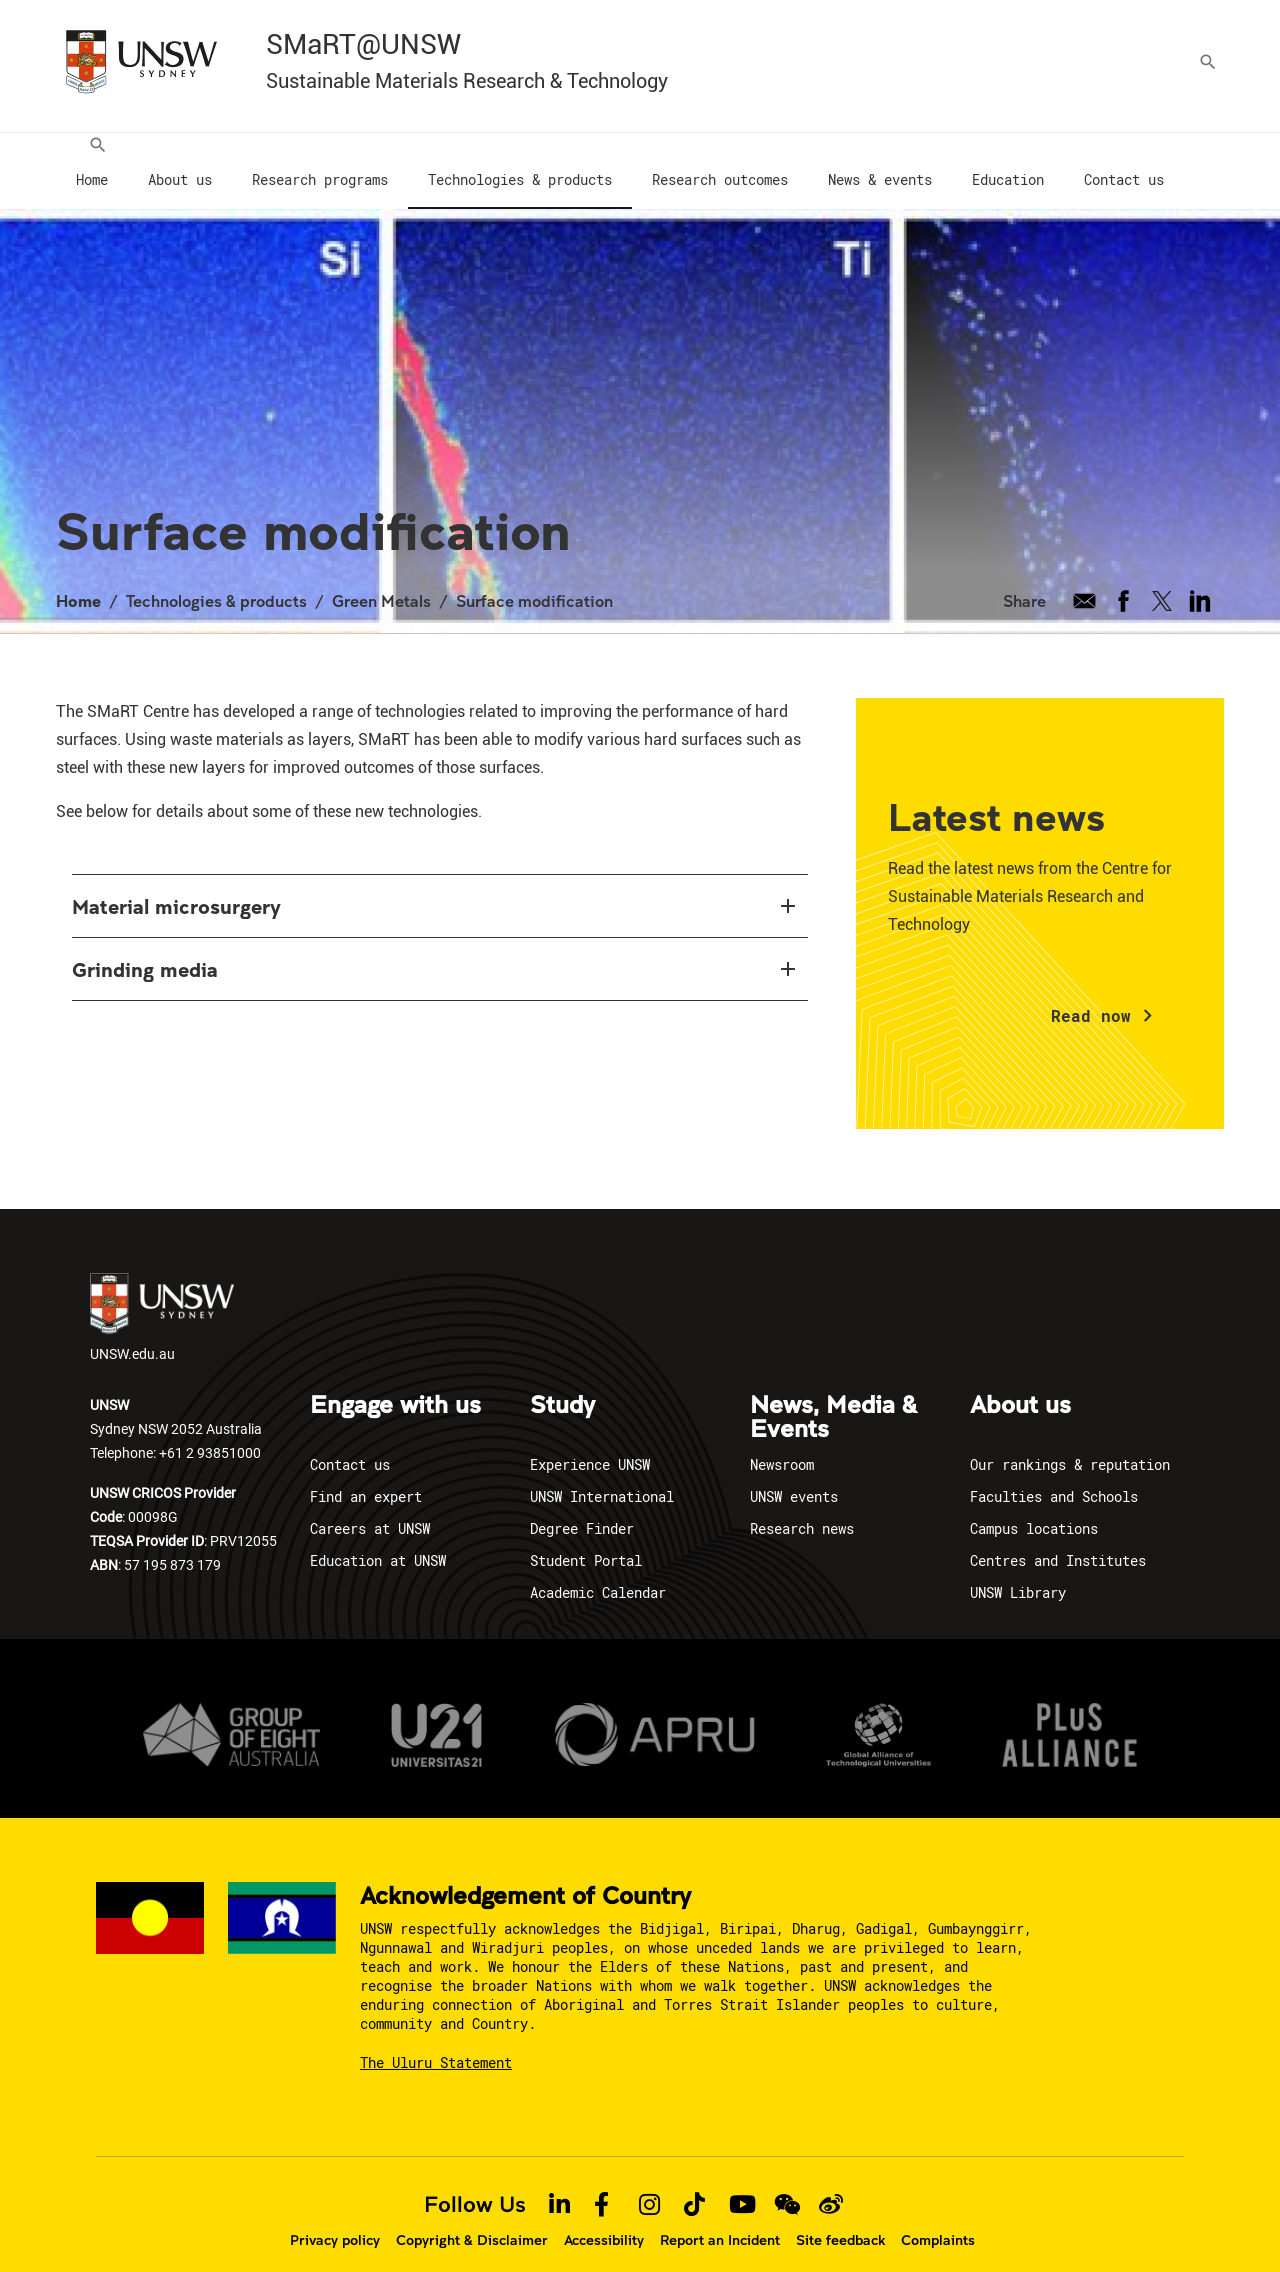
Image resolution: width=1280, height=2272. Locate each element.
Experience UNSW (590, 1444)
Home (78, 580)
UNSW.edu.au (162, 1298)
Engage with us (395, 1386)
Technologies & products (216, 580)
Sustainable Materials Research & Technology (467, 81)
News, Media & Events (833, 1398)
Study (562, 1386)
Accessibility (604, 2220)
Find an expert (366, 1476)
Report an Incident (720, 2220)
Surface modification (534, 580)
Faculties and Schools (1054, 1476)
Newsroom (782, 1444)
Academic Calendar (598, 1572)
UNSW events (794, 1476)
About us (1020, 1386)
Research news (802, 1508)
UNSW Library (1018, 1572)
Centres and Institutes (1058, 1540)
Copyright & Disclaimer (472, 2220)
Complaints (938, 2220)
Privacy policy (335, 2220)
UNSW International (602, 1476)
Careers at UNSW (370, 1508)
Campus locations (1034, 1508)
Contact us (350, 1444)
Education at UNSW (378, 1540)
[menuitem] (92, 161)
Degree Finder (582, 1508)
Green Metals (381, 580)
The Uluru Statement (436, 2042)
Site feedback (840, 2220)
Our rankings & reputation (1070, 1444)
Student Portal (586, 1540)
